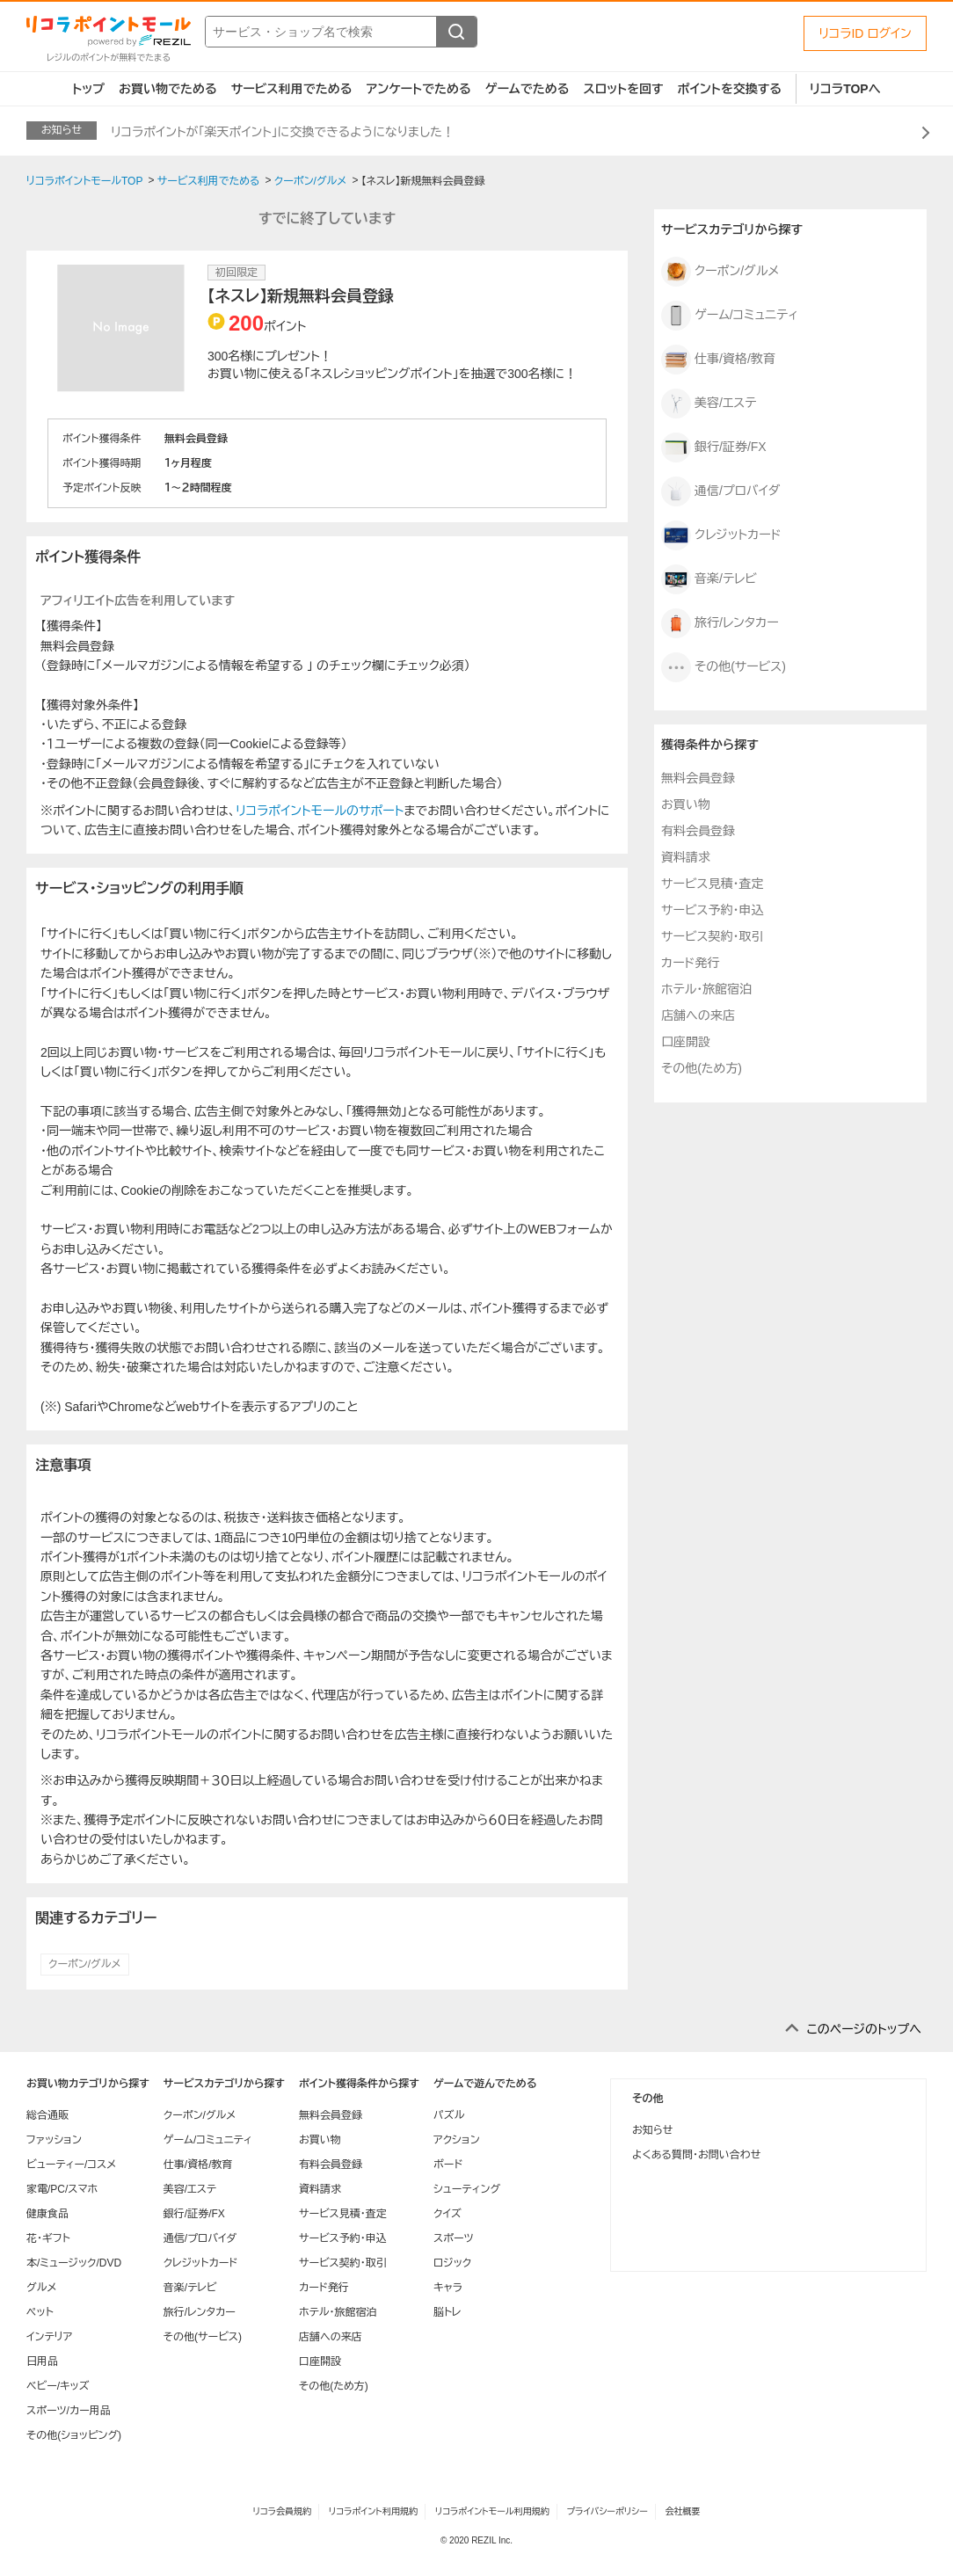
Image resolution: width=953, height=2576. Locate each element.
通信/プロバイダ (720, 491)
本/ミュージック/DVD (73, 2263)
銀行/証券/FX (714, 447)
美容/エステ (708, 403)
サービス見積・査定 (712, 883)
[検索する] (456, 32)
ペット (40, 2312)
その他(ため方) (701, 1068)
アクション (456, 2140)
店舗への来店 (698, 1015)
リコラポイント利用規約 (373, 2511)
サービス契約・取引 (712, 936)
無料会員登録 (698, 778)
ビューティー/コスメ (71, 2164)
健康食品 (47, 2214)
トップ (88, 89)
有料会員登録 (698, 831)
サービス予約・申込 (712, 910)
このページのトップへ (863, 2029)
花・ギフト (48, 2238)
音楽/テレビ (709, 579)
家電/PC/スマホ (62, 2189)
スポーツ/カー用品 (68, 2411)
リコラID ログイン (865, 33)
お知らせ (652, 2130)
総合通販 (47, 2115)
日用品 (42, 2361)
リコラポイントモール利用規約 (492, 2511)
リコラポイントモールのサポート (320, 811)
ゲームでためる (527, 89)
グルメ (41, 2287)
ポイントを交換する (730, 89)
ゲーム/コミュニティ (729, 316)
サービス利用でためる (292, 89)
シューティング (466, 2189)
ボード (447, 2164)
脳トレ (447, 2312)
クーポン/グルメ (84, 1964)
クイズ (447, 2214)
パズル (448, 2115)
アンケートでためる (418, 89)
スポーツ (453, 2238)
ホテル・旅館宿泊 (706, 989)
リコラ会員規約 (281, 2511)
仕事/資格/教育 (718, 360)
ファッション (54, 2140)
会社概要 (683, 2511)
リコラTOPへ (845, 89)
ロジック (452, 2263)
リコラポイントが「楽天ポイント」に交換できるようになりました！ (283, 132)
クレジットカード (721, 535)
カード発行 (690, 963)
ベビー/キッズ (58, 2386)
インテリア (49, 2337)
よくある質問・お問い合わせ (696, 2155)
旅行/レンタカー (720, 623)
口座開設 (685, 1042)
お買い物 (685, 804)
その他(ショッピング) (73, 2435)
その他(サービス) (723, 667)
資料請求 (685, 857)
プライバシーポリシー (607, 2511)
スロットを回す (623, 89)
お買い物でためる (168, 89)
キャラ (447, 2287)
